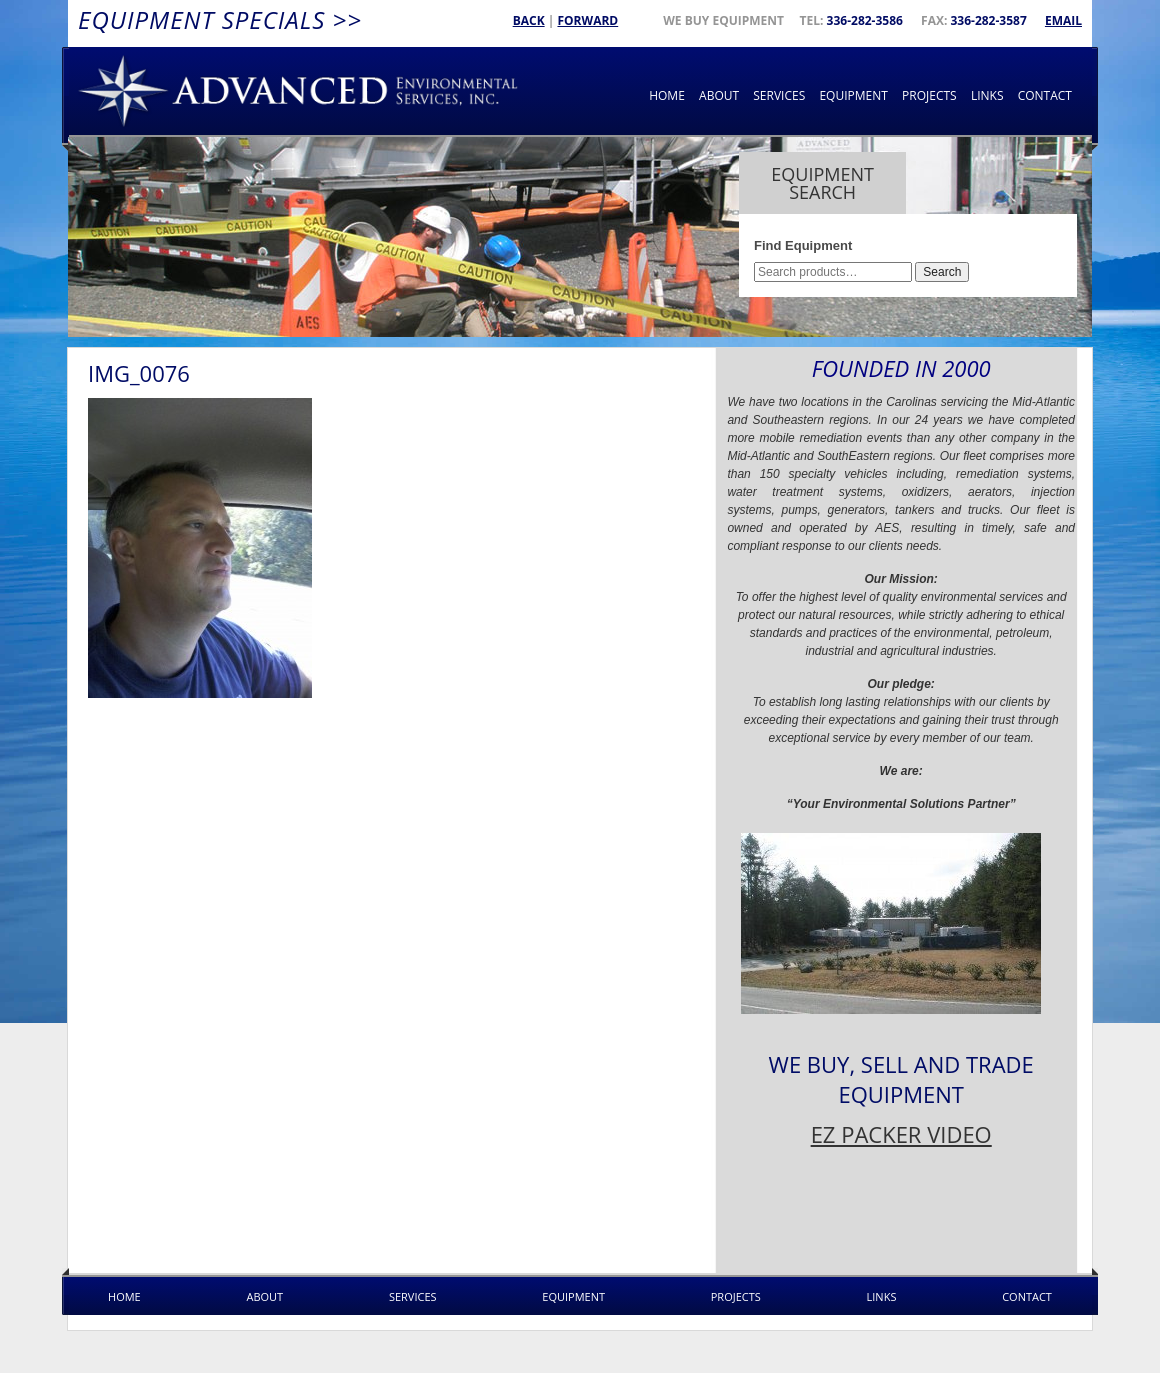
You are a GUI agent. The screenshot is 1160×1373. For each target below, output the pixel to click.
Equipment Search (822, 183)
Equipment (853, 95)
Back (529, 20)
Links (987, 95)
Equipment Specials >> (220, 19)
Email (1063, 20)
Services (779, 95)
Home (667, 95)
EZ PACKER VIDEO (901, 1134)
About (719, 95)
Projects (929, 95)
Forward (587, 20)
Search (942, 272)
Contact (1045, 95)
